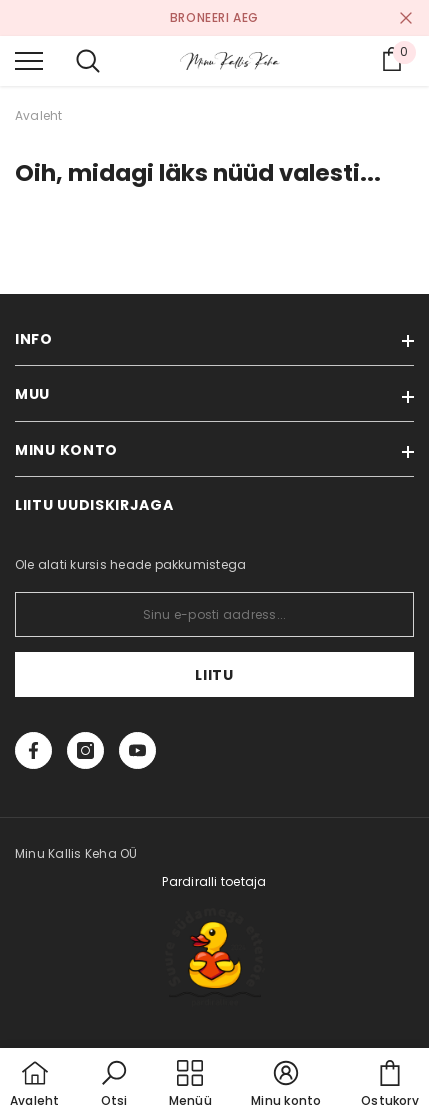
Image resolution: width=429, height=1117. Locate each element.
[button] (114, 1085)
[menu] (29, 60)
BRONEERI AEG (214, 17)
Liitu (214, 675)
